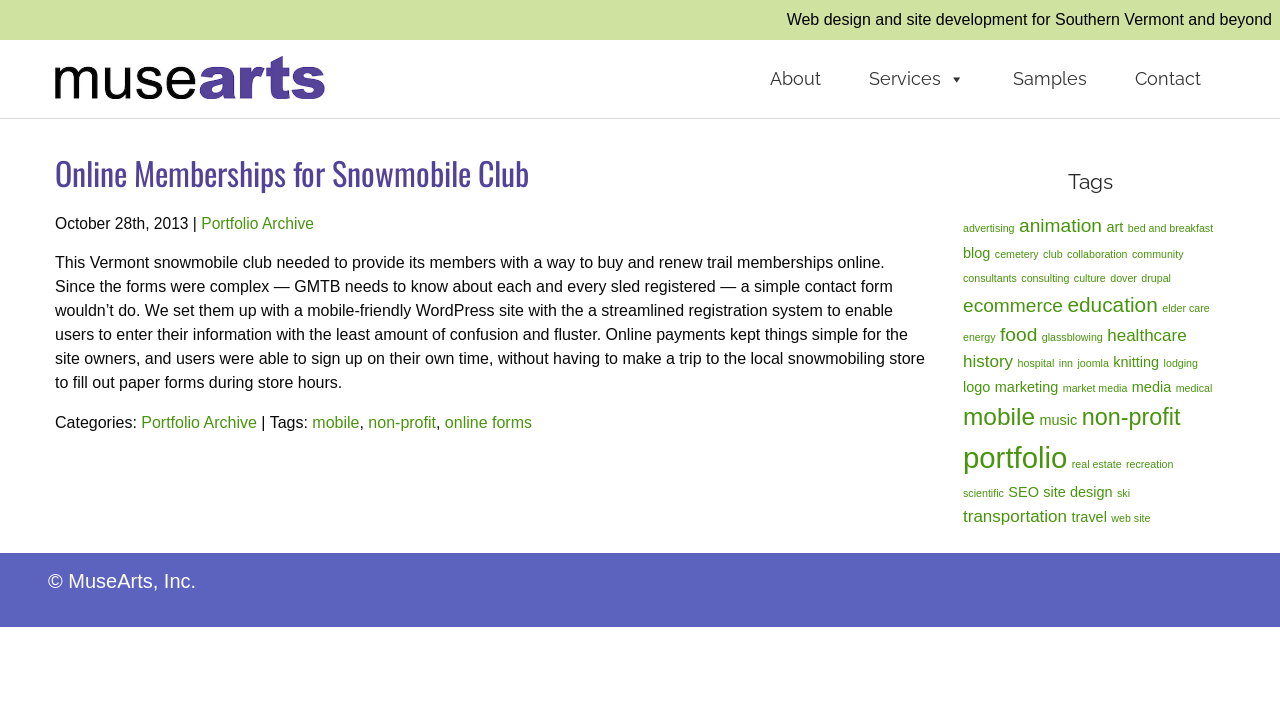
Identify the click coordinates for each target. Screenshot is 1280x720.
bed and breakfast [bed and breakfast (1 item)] (1170, 228)
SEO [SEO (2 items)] (1023, 492)
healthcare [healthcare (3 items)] (1146, 335)
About (795, 78)
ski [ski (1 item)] (1123, 493)
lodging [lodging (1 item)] (1181, 363)
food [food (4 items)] (1018, 334)
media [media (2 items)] (1151, 387)
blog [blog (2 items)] (976, 253)
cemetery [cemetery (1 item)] (1017, 254)
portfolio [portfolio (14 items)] (1015, 457)
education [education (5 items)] (1112, 304)
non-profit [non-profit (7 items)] (1131, 417)
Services (917, 79)
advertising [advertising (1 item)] (989, 228)
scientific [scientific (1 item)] (983, 493)
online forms (488, 422)
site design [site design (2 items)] (1077, 492)
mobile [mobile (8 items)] (999, 416)
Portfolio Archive (257, 223)
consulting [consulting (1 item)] (1045, 278)
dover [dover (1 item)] (1123, 278)
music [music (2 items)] (1058, 420)
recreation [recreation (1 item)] (1149, 464)
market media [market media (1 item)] (1095, 388)
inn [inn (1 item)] (1066, 363)
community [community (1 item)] (1158, 254)
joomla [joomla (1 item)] (1092, 363)
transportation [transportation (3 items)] (1015, 516)
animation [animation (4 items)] (1060, 225)
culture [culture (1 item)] (1090, 278)
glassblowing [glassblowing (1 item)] (1072, 337)
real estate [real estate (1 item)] (1097, 464)
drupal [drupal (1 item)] (1156, 278)
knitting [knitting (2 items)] (1136, 362)
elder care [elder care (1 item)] (1185, 308)
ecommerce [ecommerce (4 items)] (1013, 305)
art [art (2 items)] (1114, 227)
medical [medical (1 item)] (1194, 388)
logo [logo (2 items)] (976, 387)
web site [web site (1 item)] (1130, 518)
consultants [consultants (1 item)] (990, 278)
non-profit (402, 422)
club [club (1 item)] (1053, 254)
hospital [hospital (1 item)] (1036, 363)
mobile (335, 422)
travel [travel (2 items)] (1089, 517)
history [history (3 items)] (988, 361)
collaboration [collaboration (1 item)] (1097, 254)
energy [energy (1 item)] (979, 337)
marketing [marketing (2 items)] (1027, 387)
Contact (1168, 78)
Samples (1050, 78)
